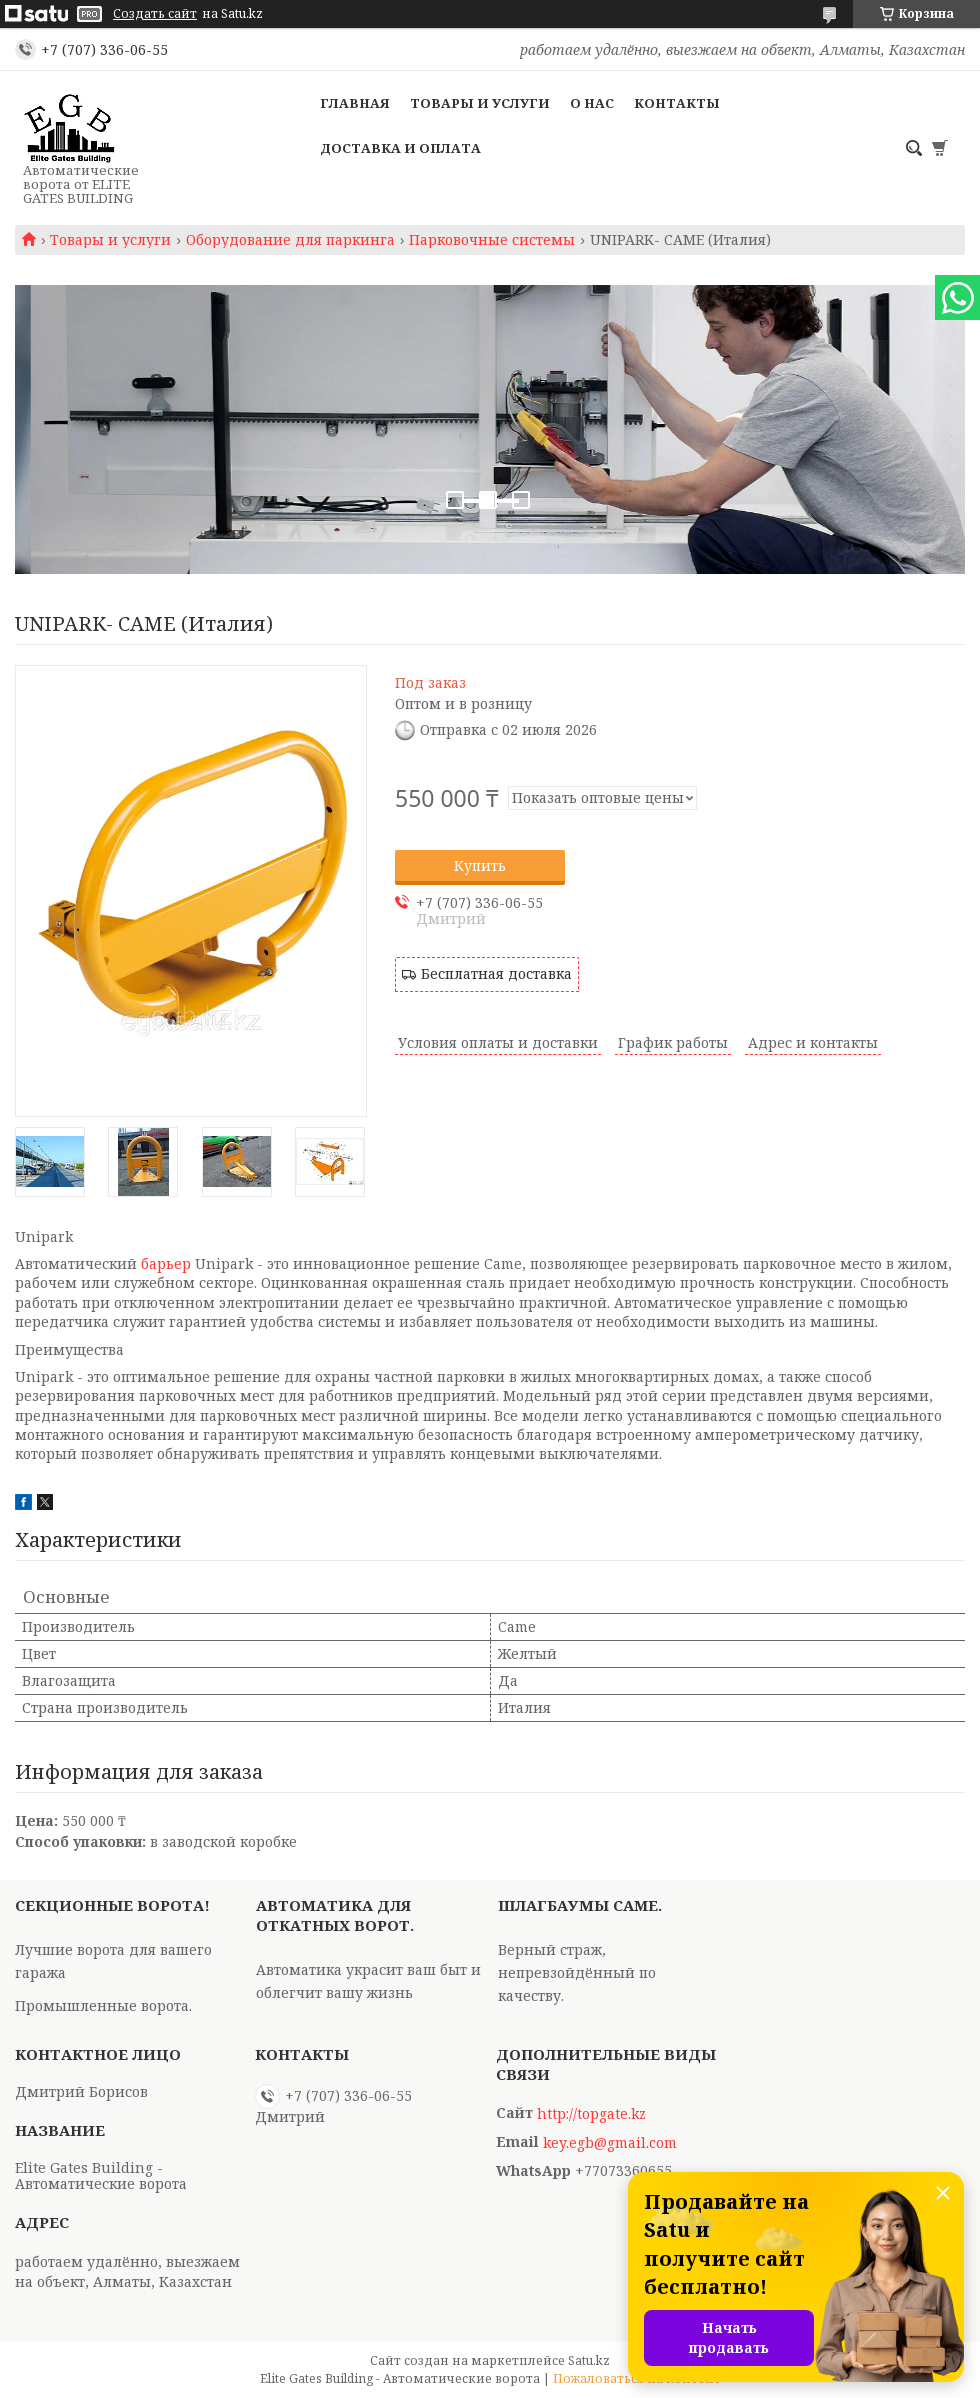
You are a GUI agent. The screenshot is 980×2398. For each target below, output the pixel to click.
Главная (355, 103)
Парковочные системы (492, 240)
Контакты (677, 103)
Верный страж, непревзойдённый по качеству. (577, 1972)
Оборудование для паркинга (290, 240)
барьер (166, 1263)
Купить (480, 865)
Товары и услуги (480, 103)
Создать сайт (155, 14)
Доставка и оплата (400, 148)
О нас (592, 103)
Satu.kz (589, 2360)
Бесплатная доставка (496, 973)
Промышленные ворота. (103, 2005)
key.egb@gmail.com (610, 2143)
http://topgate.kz (591, 2114)
